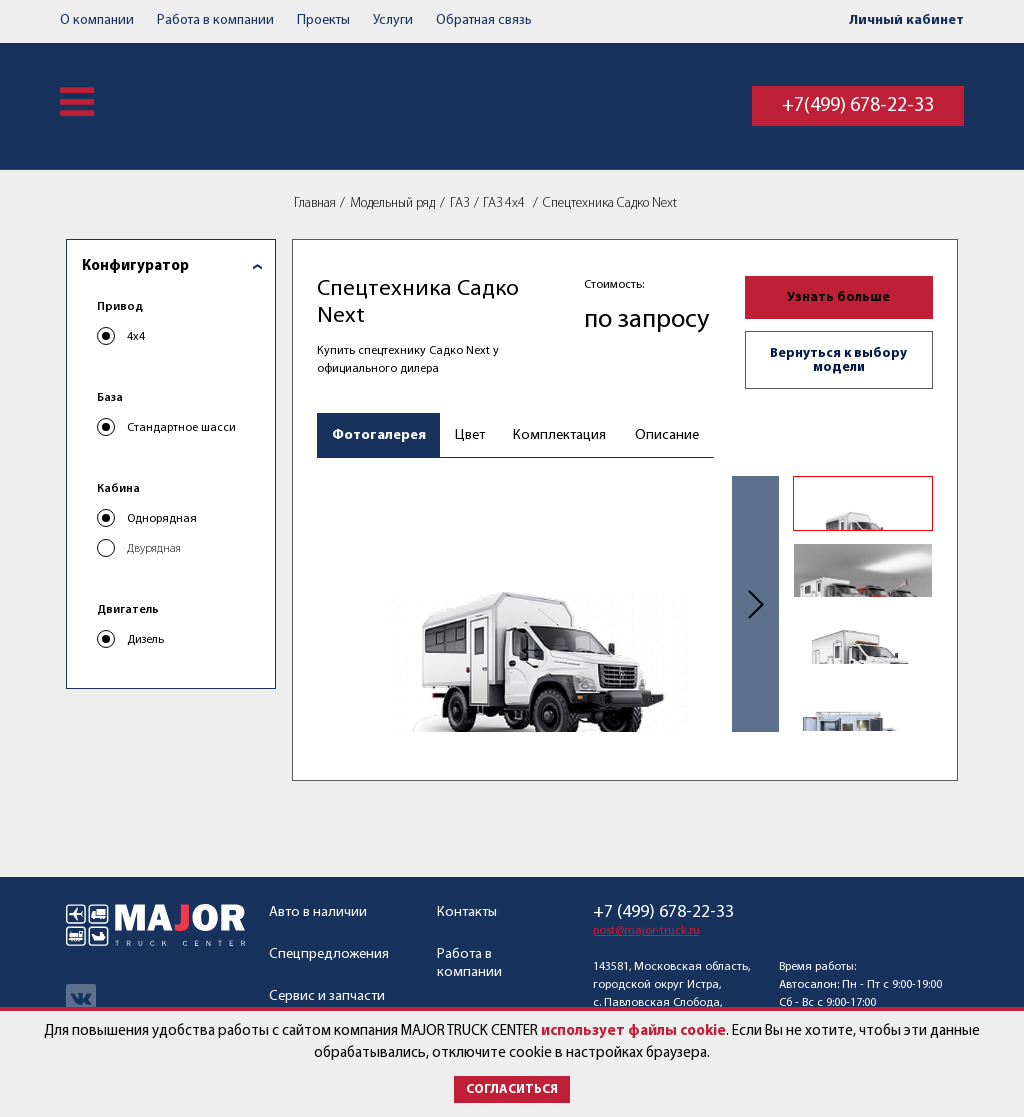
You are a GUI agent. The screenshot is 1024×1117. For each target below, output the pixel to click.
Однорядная (162, 519)
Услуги (393, 20)
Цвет (470, 435)
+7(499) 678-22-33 (858, 106)
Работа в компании (215, 20)
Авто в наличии (318, 912)
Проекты (323, 20)
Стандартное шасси (181, 428)
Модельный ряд (392, 203)
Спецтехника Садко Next (610, 203)
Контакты (467, 912)
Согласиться (512, 1089)
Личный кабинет (906, 20)
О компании (97, 20)
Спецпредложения (329, 954)
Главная (315, 203)
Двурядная (154, 549)
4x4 (136, 337)
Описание (667, 435)
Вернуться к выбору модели (838, 360)
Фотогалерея (379, 435)
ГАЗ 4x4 (505, 203)
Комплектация (559, 435)
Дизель (145, 640)
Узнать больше (838, 297)
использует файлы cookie (633, 1031)
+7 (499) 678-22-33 (663, 913)
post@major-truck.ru (646, 931)
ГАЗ (459, 203)
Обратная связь (484, 20)
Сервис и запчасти (327, 996)
